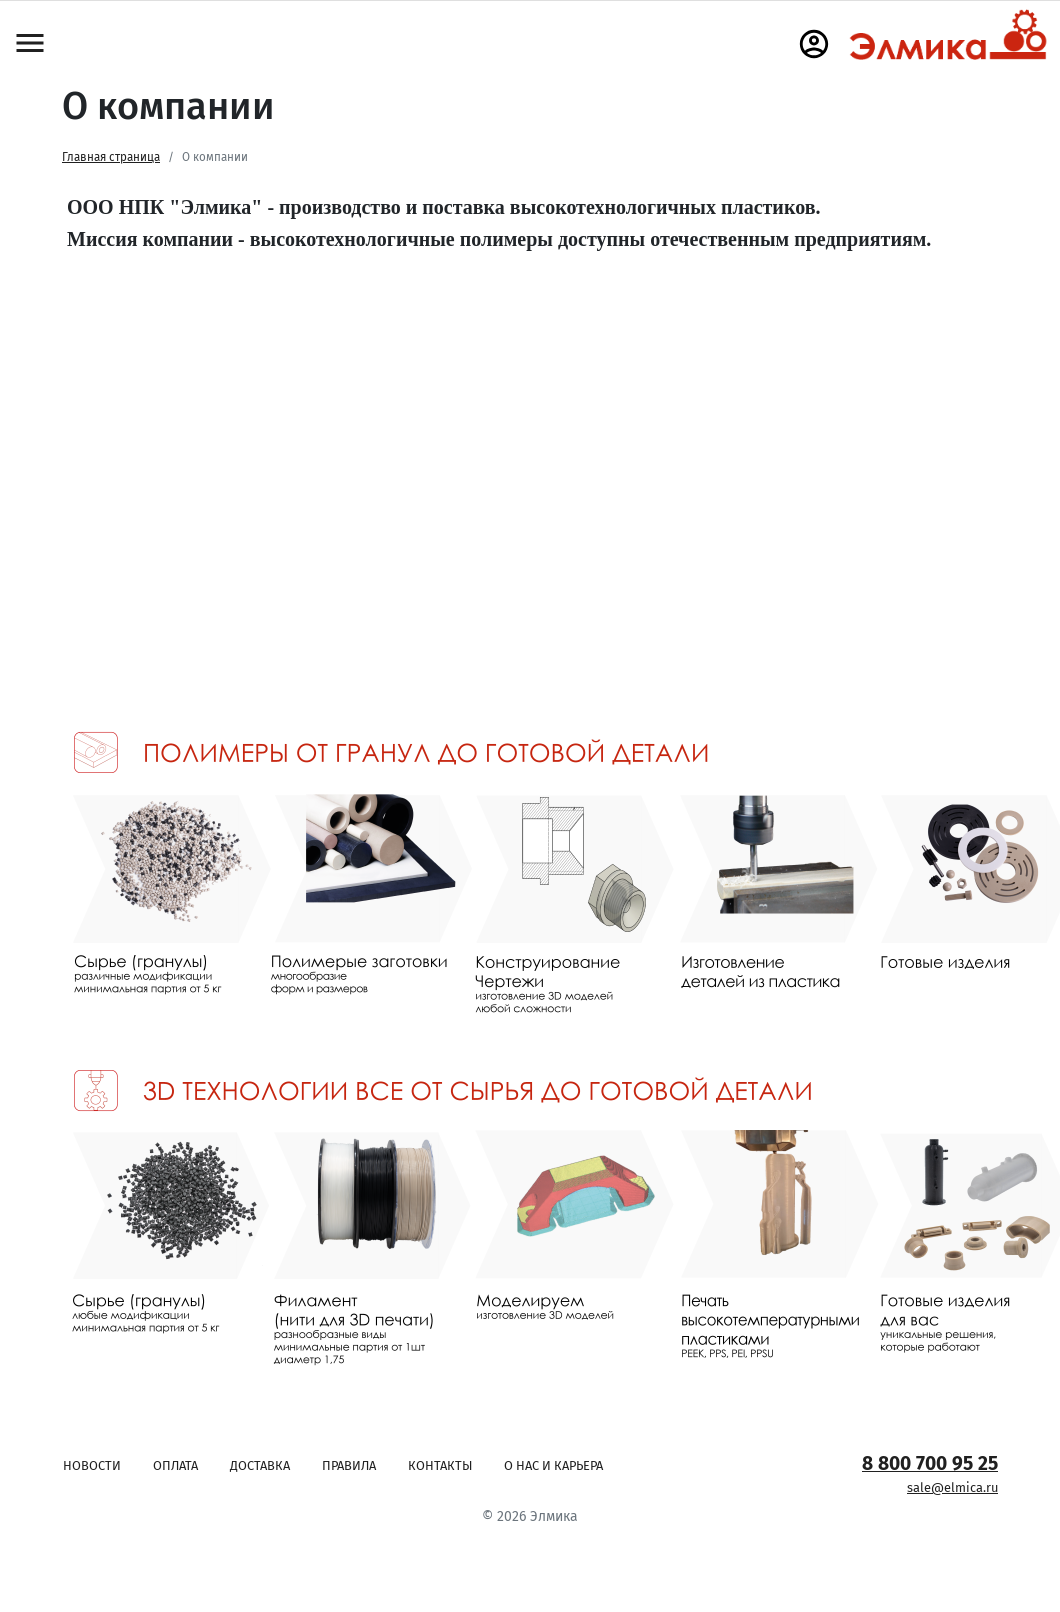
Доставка (260, 1465)
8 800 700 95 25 (930, 1463)
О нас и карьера (553, 1465)
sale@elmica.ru (952, 1487)
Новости (92, 1465)
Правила (349, 1465)
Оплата (175, 1465)
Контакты (440, 1465)
